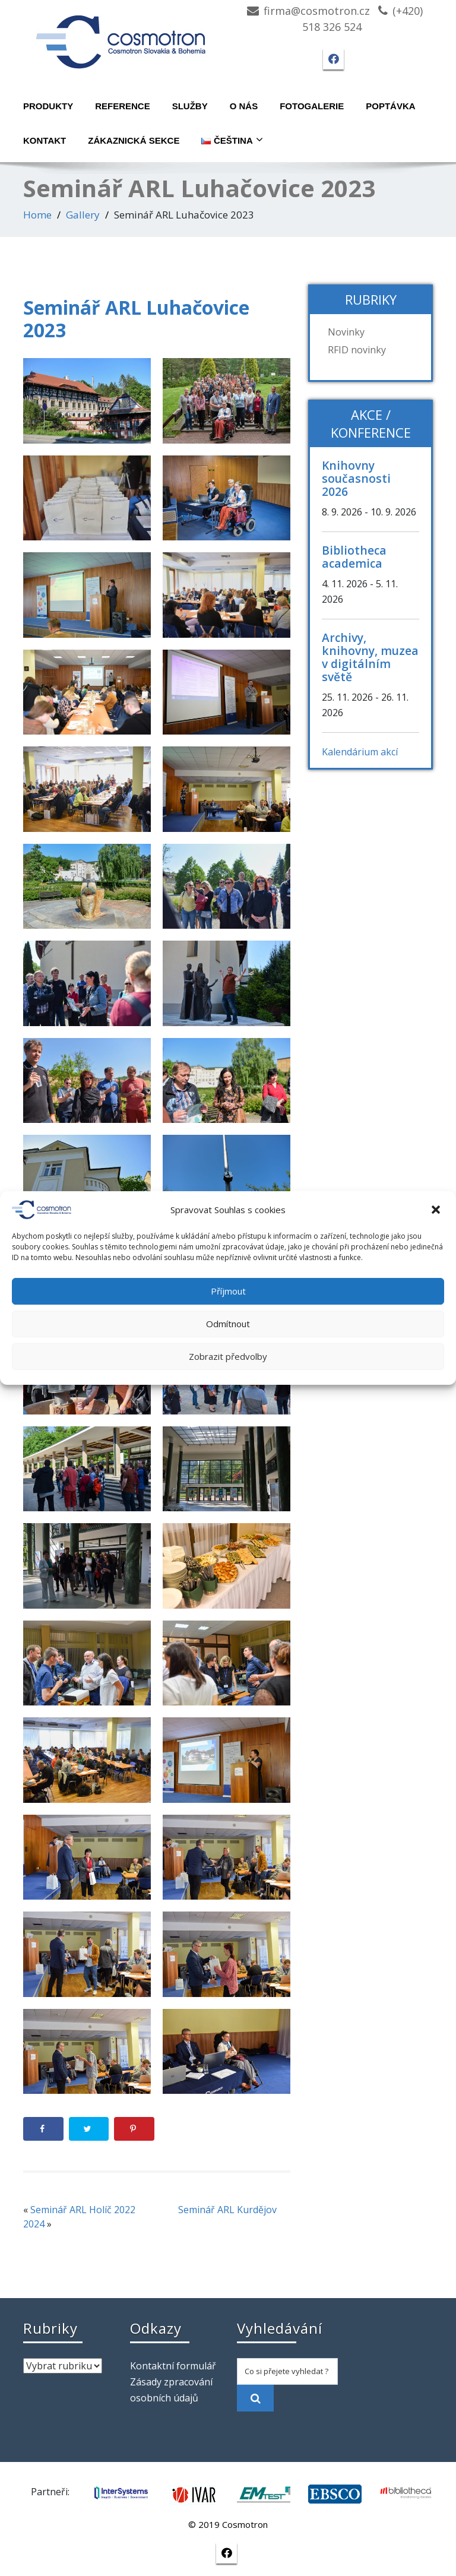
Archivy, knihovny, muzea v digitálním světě (370, 657)
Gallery (83, 214)
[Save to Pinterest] (134, 2129)
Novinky (346, 332)
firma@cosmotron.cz (317, 11)
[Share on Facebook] (43, 2129)
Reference (122, 106)
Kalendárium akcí (360, 751)
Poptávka (390, 106)
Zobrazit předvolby (228, 1356)
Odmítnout (228, 1324)
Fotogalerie (312, 106)
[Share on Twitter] (89, 2129)
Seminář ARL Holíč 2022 (82, 2209)
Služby (190, 106)
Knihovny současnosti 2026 (356, 478)
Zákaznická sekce (133, 140)
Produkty (48, 106)
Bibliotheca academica (354, 556)
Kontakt (44, 140)
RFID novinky (357, 350)
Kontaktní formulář (173, 2365)
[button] (437, 1209)
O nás (244, 106)
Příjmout (228, 1291)
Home (37, 214)
